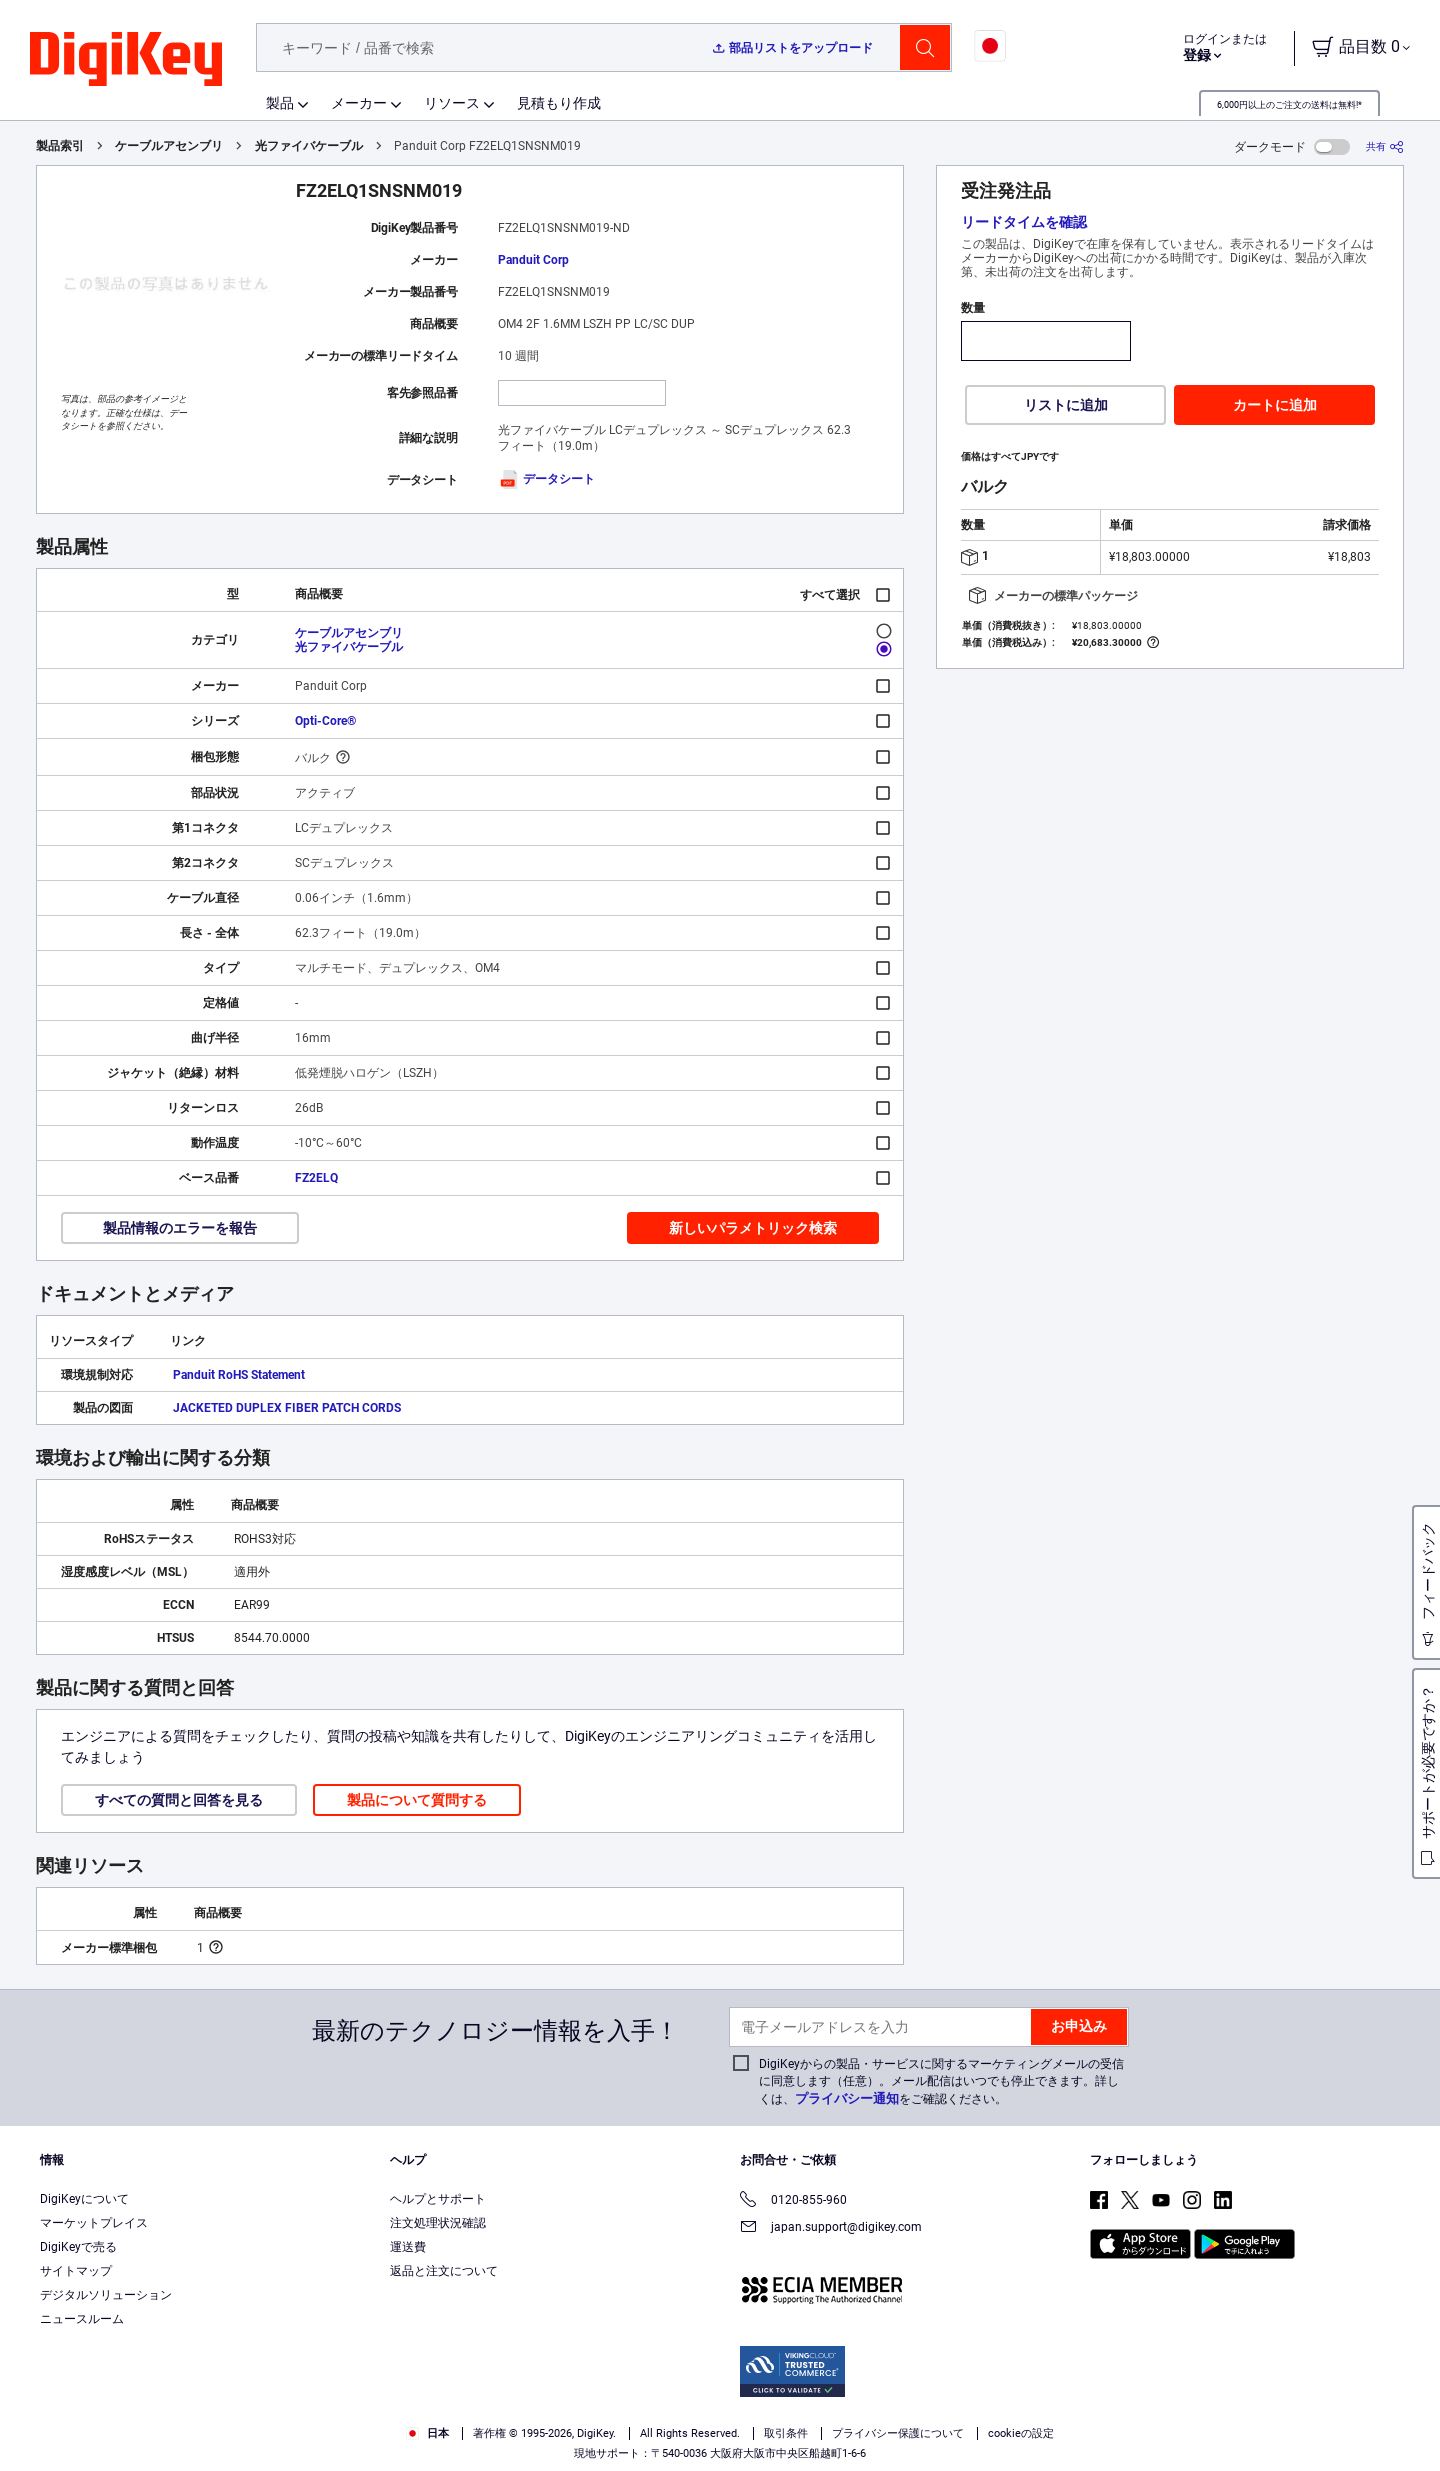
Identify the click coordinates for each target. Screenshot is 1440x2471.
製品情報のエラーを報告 (180, 1228)
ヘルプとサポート (438, 2199)
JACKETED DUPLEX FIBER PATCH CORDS (287, 1408)
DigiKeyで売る (78, 2247)
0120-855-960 (793, 2201)
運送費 (408, 2247)
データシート (546, 479)
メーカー (359, 103)
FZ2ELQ (316, 1178)
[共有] (1385, 146)
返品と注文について (444, 2271)
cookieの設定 (1021, 2433)
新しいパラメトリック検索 (753, 1228)
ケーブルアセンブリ (169, 146)
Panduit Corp (533, 260)
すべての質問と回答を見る (179, 1800)
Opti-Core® (325, 721)
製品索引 (60, 146)
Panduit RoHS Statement (239, 1375)
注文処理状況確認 (438, 2223)
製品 (280, 103)
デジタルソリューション (106, 2295)
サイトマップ (76, 2271)
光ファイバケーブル (309, 146)
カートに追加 (1275, 405)
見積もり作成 (559, 103)
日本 (427, 2433)
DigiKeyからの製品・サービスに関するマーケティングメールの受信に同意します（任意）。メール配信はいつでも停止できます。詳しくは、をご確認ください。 (941, 2081)
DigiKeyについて (84, 2199)
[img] (126, 60)
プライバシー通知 (847, 2098)
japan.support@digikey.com (831, 2228)
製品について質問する (417, 1800)
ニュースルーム (82, 2319)
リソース (452, 103)
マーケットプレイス (94, 2223)
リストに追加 (1066, 405)
